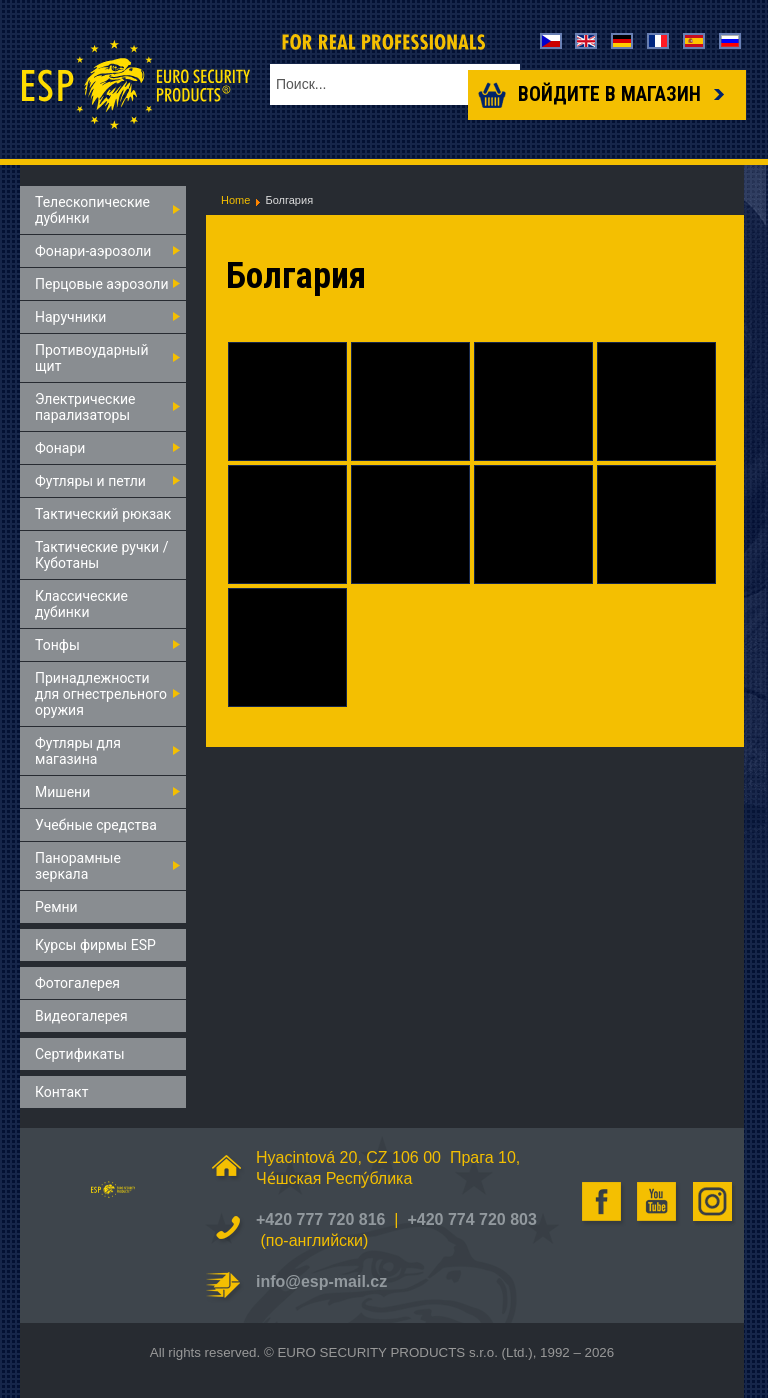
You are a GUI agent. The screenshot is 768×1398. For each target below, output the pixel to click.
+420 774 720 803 (471, 1219)
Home (235, 200)
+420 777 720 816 (320, 1219)
